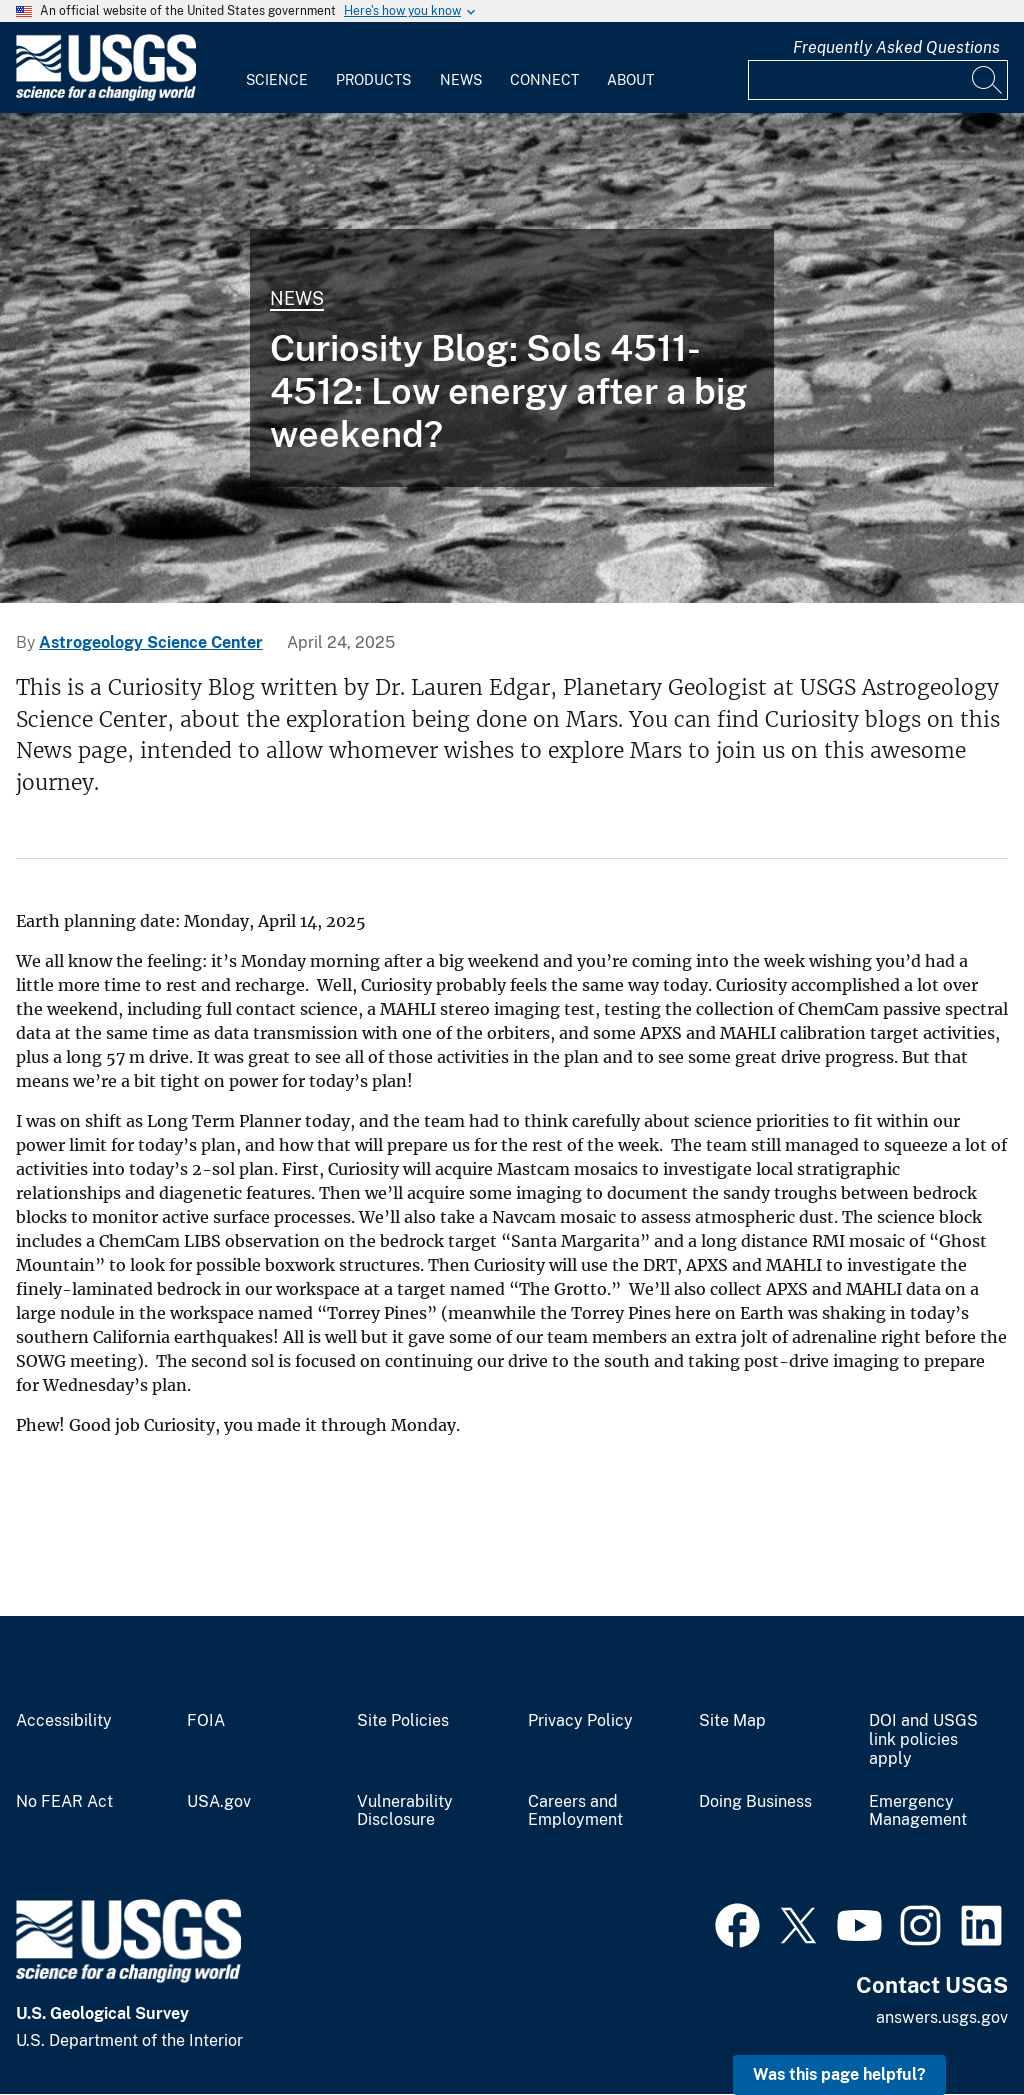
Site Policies (403, 1721)
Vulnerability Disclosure (405, 1811)
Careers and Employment (575, 1811)
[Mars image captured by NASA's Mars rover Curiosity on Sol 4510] (512, 358)
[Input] (878, 80)
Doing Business (755, 1802)
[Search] (988, 80)
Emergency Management (918, 1811)
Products (373, 80)
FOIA (206, 1721)
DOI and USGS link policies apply (923, 1740)
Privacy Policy (580, 1721)
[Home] (106, 96)
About (630, 80)
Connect (544, 80)
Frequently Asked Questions (896, 47)
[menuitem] (277, 68)
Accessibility (64, 1721)
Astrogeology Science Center (151, 642)
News (461, 80)
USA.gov (219, 1802)
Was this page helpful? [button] (839, 2074)
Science (277, 80)
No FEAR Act (64, 1802)
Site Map (732, 1721)
